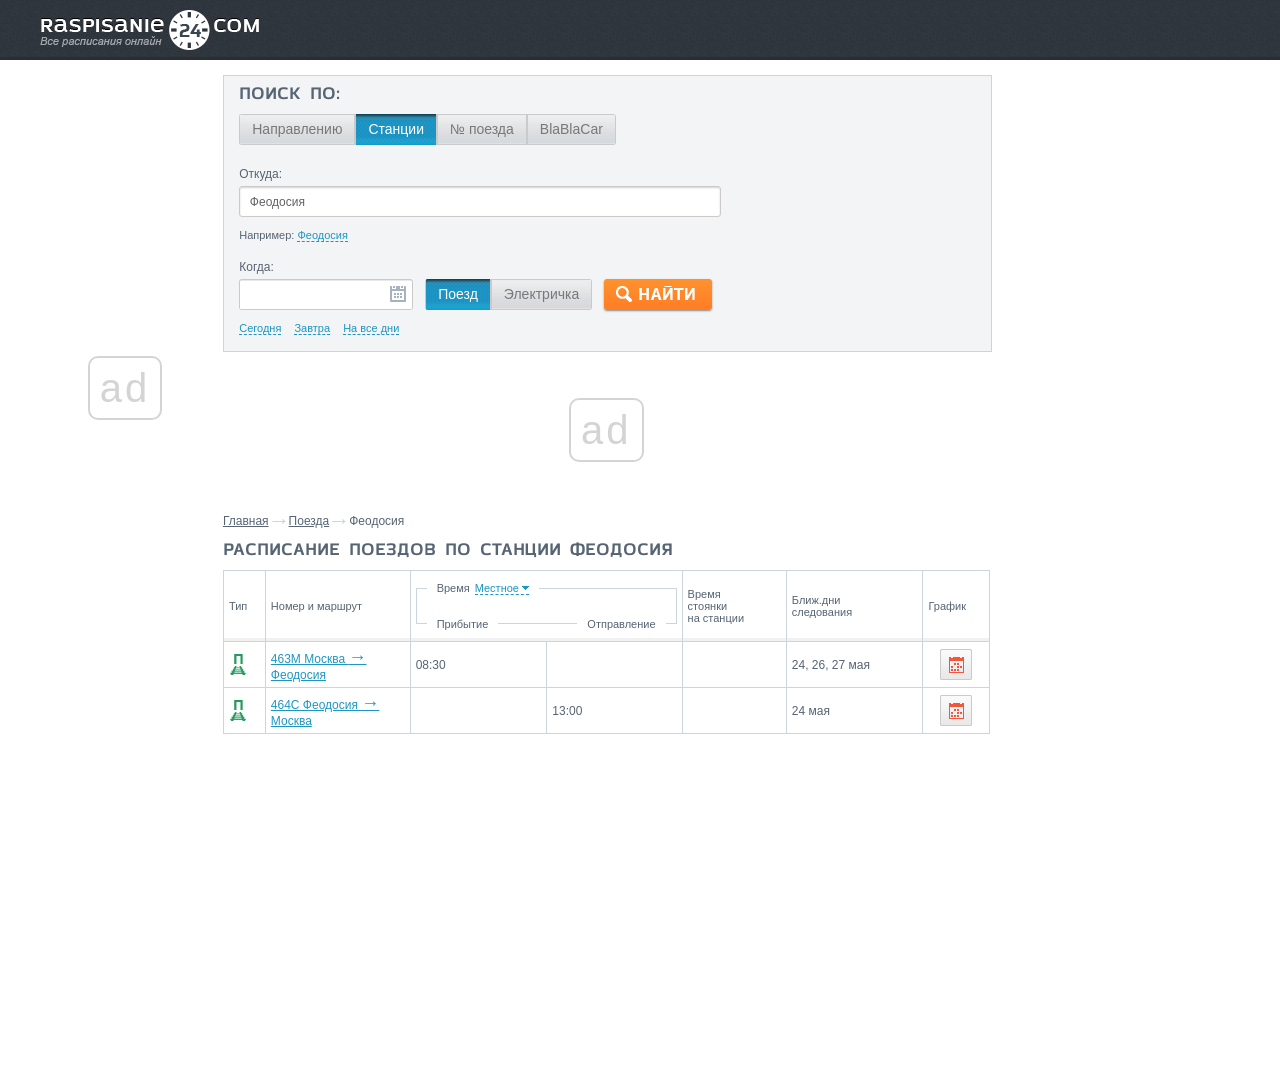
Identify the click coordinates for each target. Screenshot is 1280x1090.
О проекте (737, 1031)
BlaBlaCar (578, 129)
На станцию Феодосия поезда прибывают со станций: (1091, 873)
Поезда (316, 521)
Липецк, (1080, 787)
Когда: (263, 267)
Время (543, 588)
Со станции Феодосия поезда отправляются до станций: (1102, 741)
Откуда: (267, 174)
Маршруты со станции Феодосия (1091, 993)
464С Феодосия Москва (343, 706)
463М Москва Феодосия (344, 664)
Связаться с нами (642, 1031)
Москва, (1026, 787)
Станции (403, 129)
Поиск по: (296, 95)
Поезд (465, 294)
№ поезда (489, 129)
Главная (253, 521)
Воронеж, (1139, 787)
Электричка (548, 294)
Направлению (304, 129)
